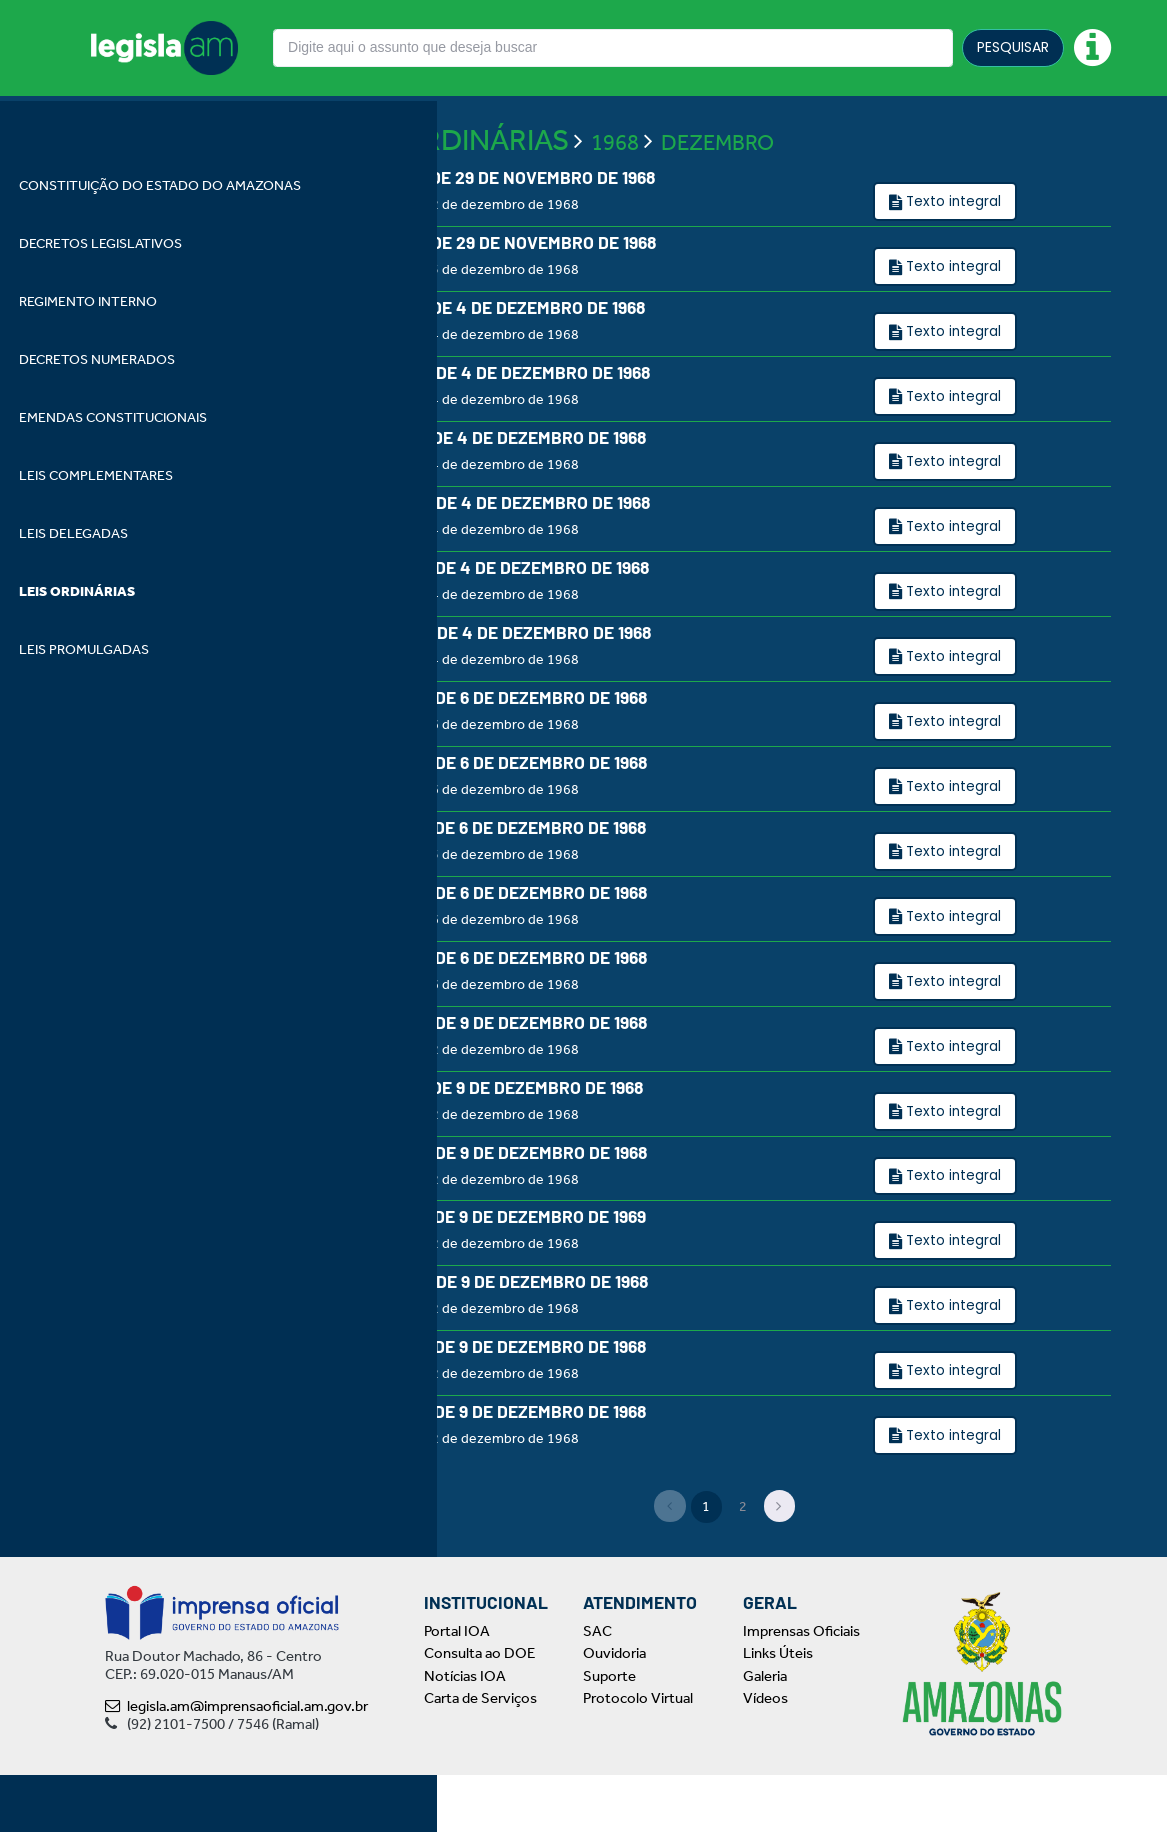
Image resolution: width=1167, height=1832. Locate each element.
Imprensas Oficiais (801, 1688)
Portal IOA (457, 1688)
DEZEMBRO (717, 185)
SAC (597, 1688)
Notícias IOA (465, 1733)
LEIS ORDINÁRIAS (453, 182)
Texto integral (952, 244)
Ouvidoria (614, 1711)
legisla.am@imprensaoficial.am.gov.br (236, 1763)
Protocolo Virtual (638, 1756)
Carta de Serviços (480, 1756)
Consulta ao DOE (479, 1711)
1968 (615, 185)
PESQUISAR (1013, 47)
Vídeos (765, 1756)
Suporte (609, 1733)
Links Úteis (778, 1711)
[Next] (780, 1564)
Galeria (765, 1733)
